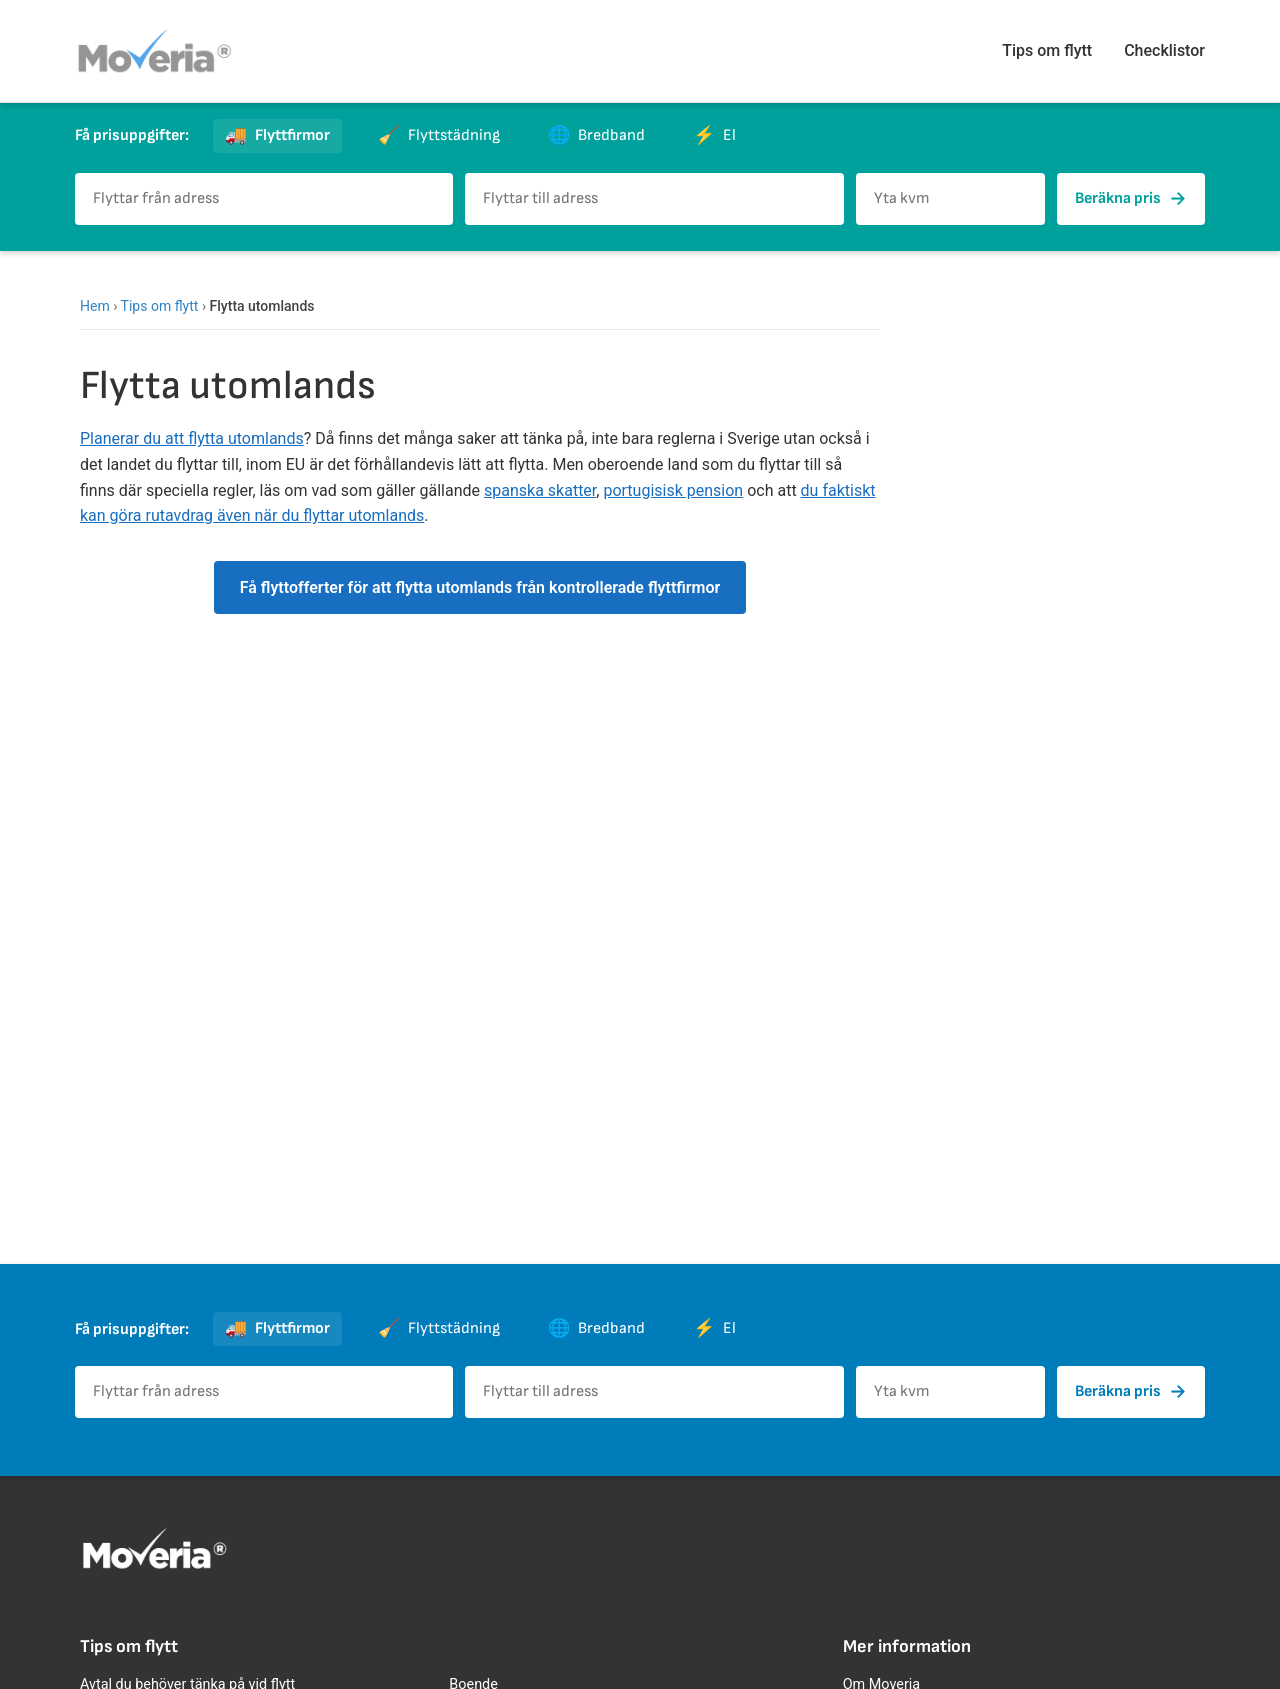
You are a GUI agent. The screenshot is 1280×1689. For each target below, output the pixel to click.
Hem (95, 306)
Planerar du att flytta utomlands (192, 438)
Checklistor (1164, 50)
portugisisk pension (673, 490)
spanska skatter (540, 490)
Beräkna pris (1131, 199)
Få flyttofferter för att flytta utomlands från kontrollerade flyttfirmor (480, 587)
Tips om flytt (1047, 50)
